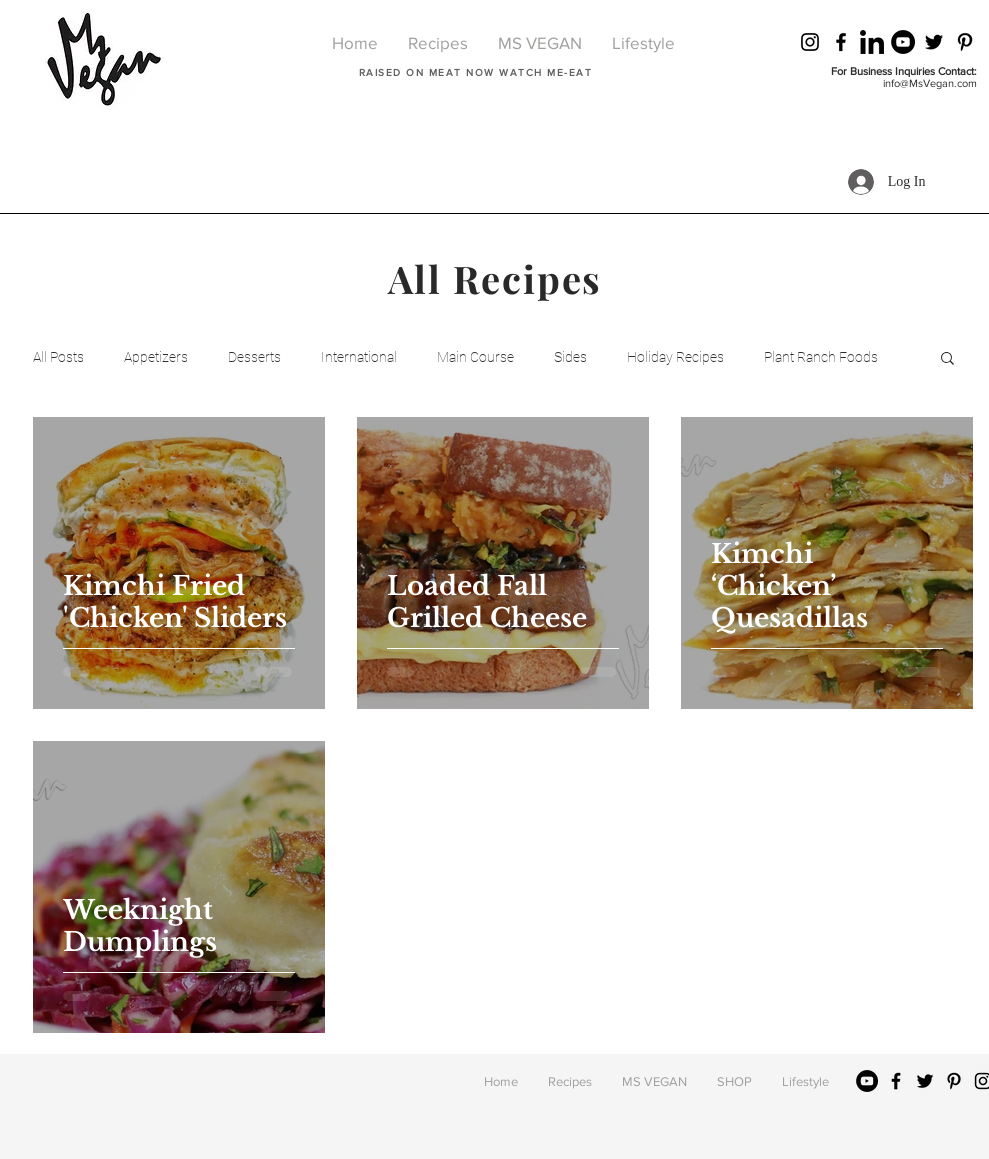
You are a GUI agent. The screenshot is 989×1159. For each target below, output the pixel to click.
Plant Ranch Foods (821, 357)
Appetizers (156, 357)
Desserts (254, 357)
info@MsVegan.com (930, 83)
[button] (947, 359)
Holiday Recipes (675, 357)
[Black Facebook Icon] (841, 42)
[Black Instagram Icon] (810, 42)
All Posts (58, 357)
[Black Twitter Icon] (934, 42)
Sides (570, 357)
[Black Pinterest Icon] (965, 42)
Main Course (475, 357)
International (359, 357)
